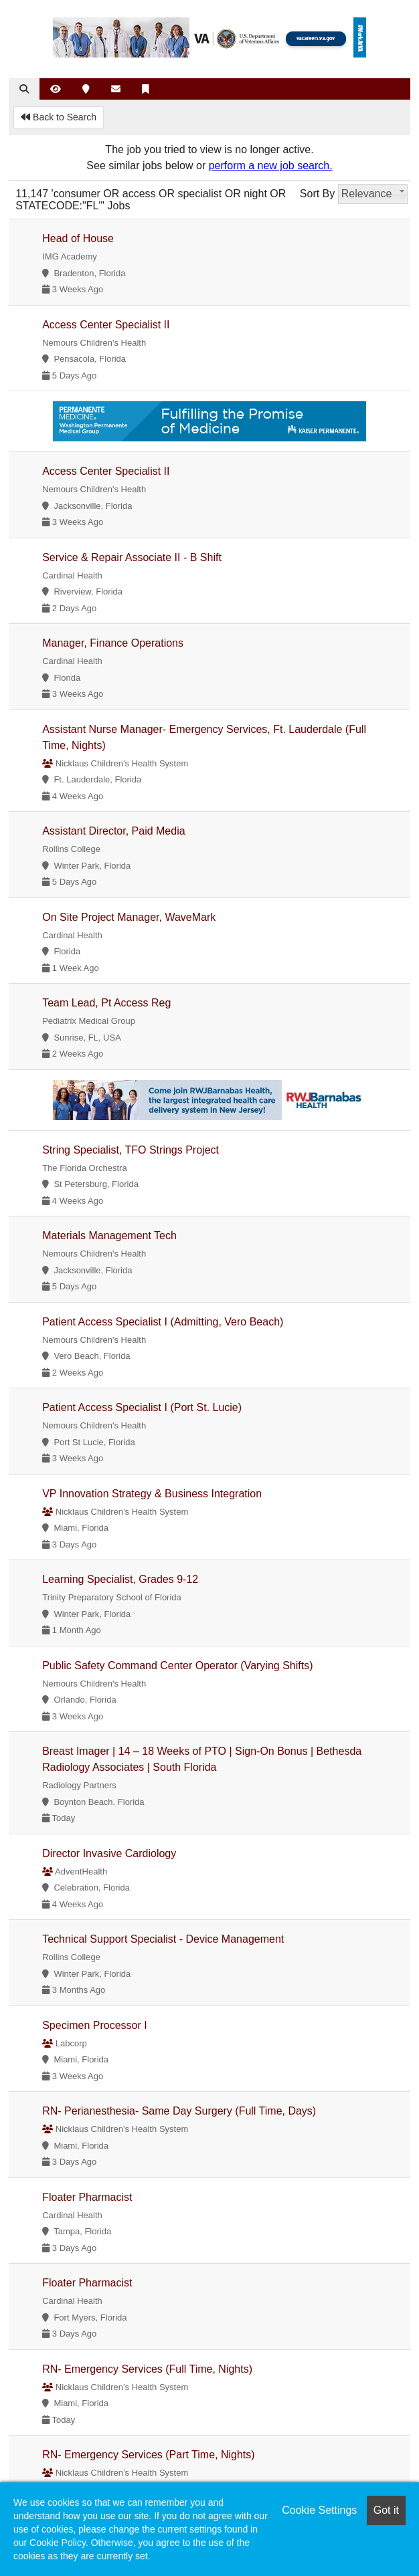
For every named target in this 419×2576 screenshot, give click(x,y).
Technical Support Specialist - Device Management (163, 1939)
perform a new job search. (271, 165)
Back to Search (58, 117)
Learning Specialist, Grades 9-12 (120, 1579)
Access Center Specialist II (105, 324)
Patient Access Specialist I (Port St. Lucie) (142, 1407)
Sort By (317, 193)
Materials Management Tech (109, 1235)
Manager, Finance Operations (112, 643)
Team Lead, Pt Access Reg (106, 1002)
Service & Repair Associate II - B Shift (132, 557)
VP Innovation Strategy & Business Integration (152, 1493)
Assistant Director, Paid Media (113, 831)
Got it (386, 2510)
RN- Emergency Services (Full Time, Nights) (147, 2369)
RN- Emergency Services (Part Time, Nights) (148, 2454)
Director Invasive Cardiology (109, 1853)
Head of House (78, 238)
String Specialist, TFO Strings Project (130, 1150)
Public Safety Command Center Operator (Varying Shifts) (177, 1665)
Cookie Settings (319, 2510)
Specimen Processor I (94, 2025)
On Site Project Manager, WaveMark (129, 917)
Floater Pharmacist (87, 2197)
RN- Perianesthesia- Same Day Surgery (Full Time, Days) (179, 2111)
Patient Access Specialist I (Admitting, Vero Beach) (162, 1321)
